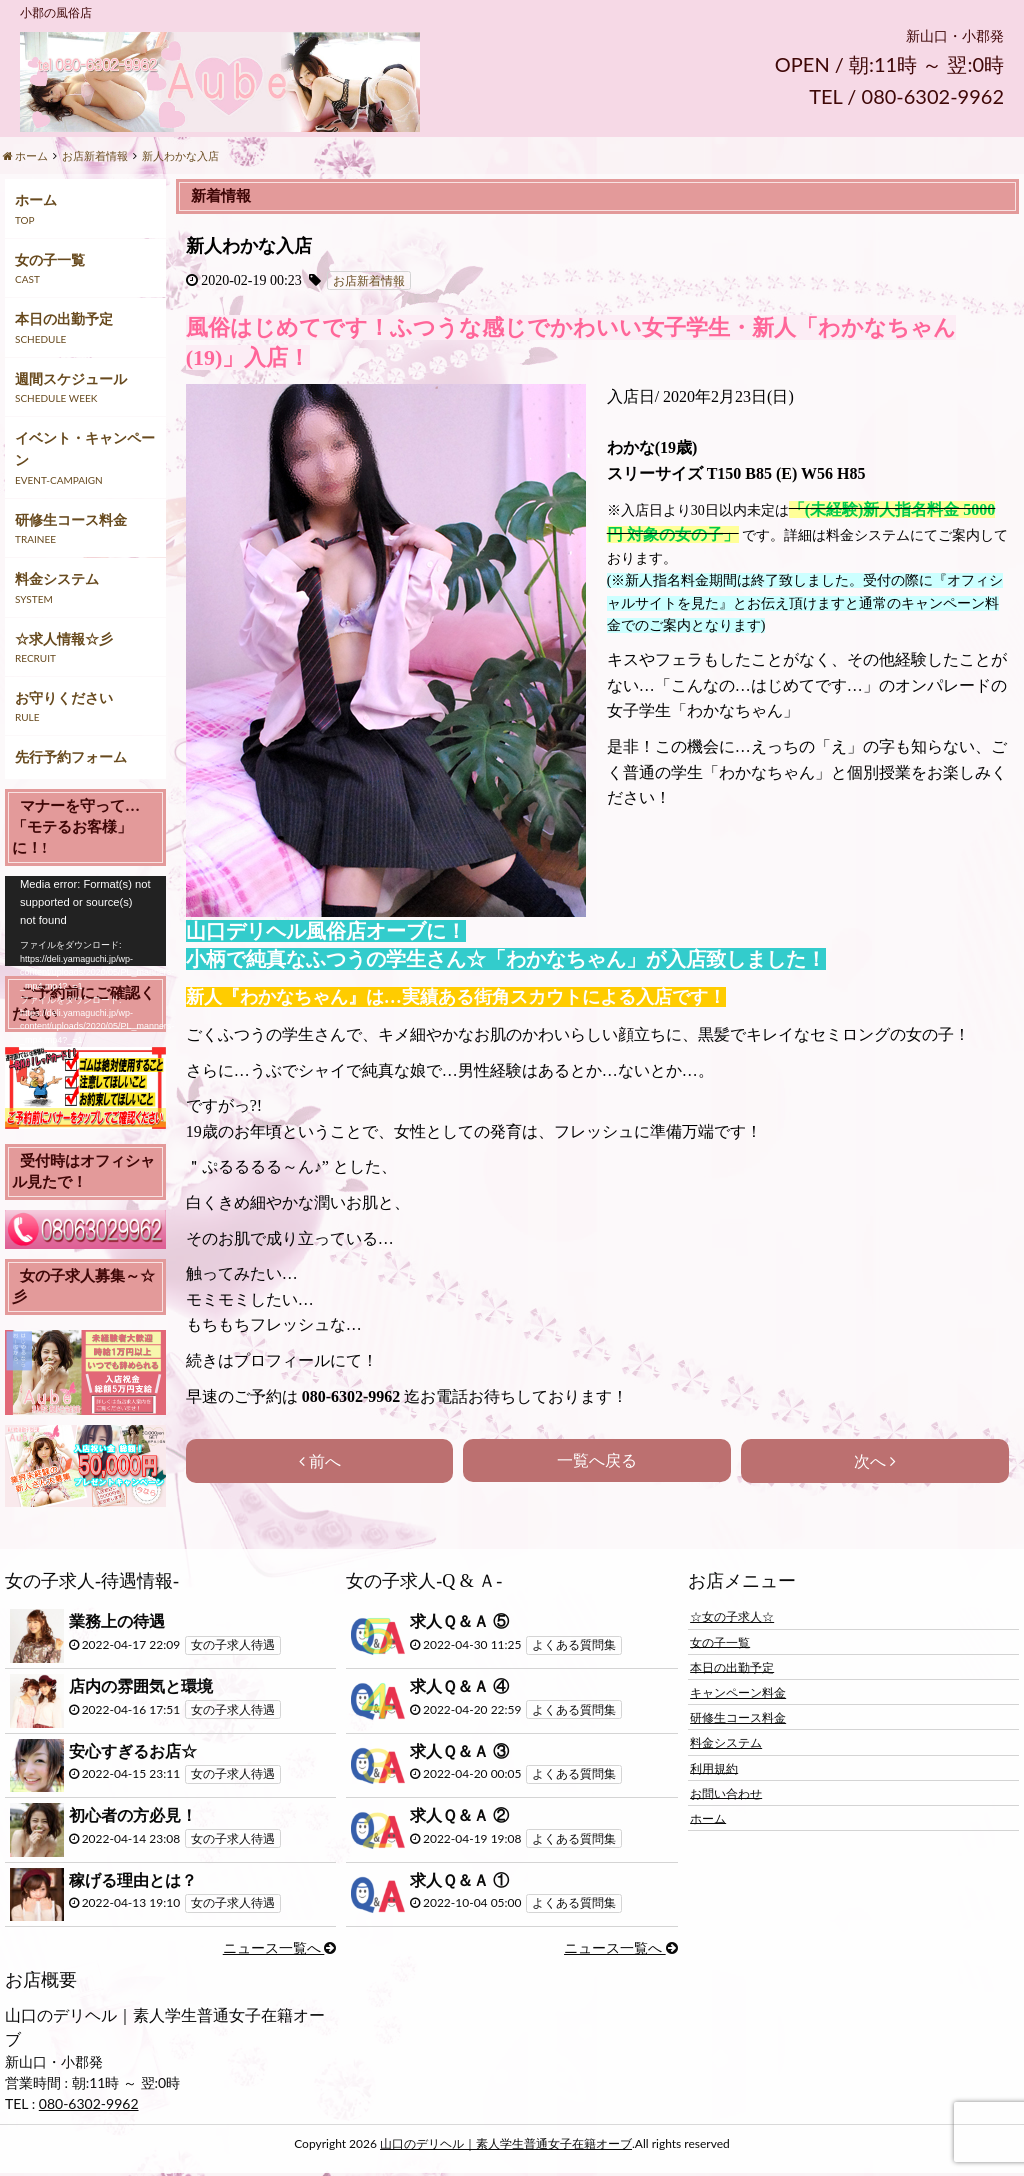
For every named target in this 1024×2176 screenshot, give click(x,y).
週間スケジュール (71, 378)
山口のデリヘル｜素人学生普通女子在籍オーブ (506, 2143)
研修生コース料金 (71, 519)
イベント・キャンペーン (85, 448)
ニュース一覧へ (280, 1947)
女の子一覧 (50, 259)
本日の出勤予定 (64, 318)
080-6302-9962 (89, 2103)
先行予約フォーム (71, 756)
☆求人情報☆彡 (64, 638)
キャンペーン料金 (738, 1692)
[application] (85, 921)
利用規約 (714, 1767)
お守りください (64, 697)
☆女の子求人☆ (732, 1616)
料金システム (57, 578)
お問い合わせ (726, 1792)
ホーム (36, 199)
